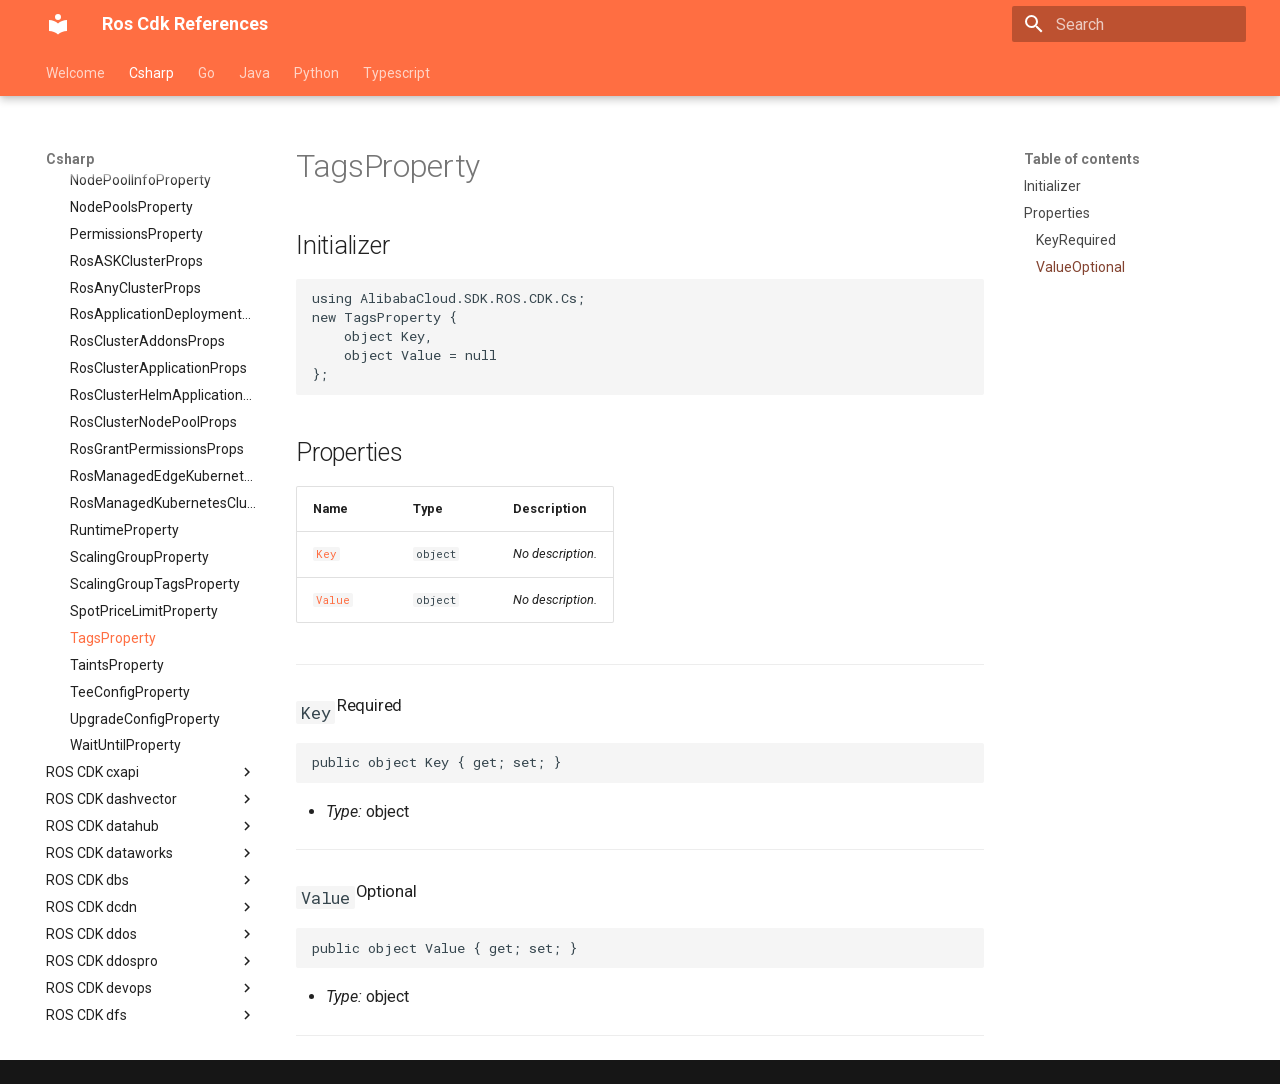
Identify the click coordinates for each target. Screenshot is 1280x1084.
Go (206, 73)
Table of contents (1082, 159)
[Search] (1129, 24)
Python (316, 73)
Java (254, 73)
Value (333, 600)
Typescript (396, 73)
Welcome (75, 73)
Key (326, 554)
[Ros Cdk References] (58, 24)
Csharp (151, 73)
